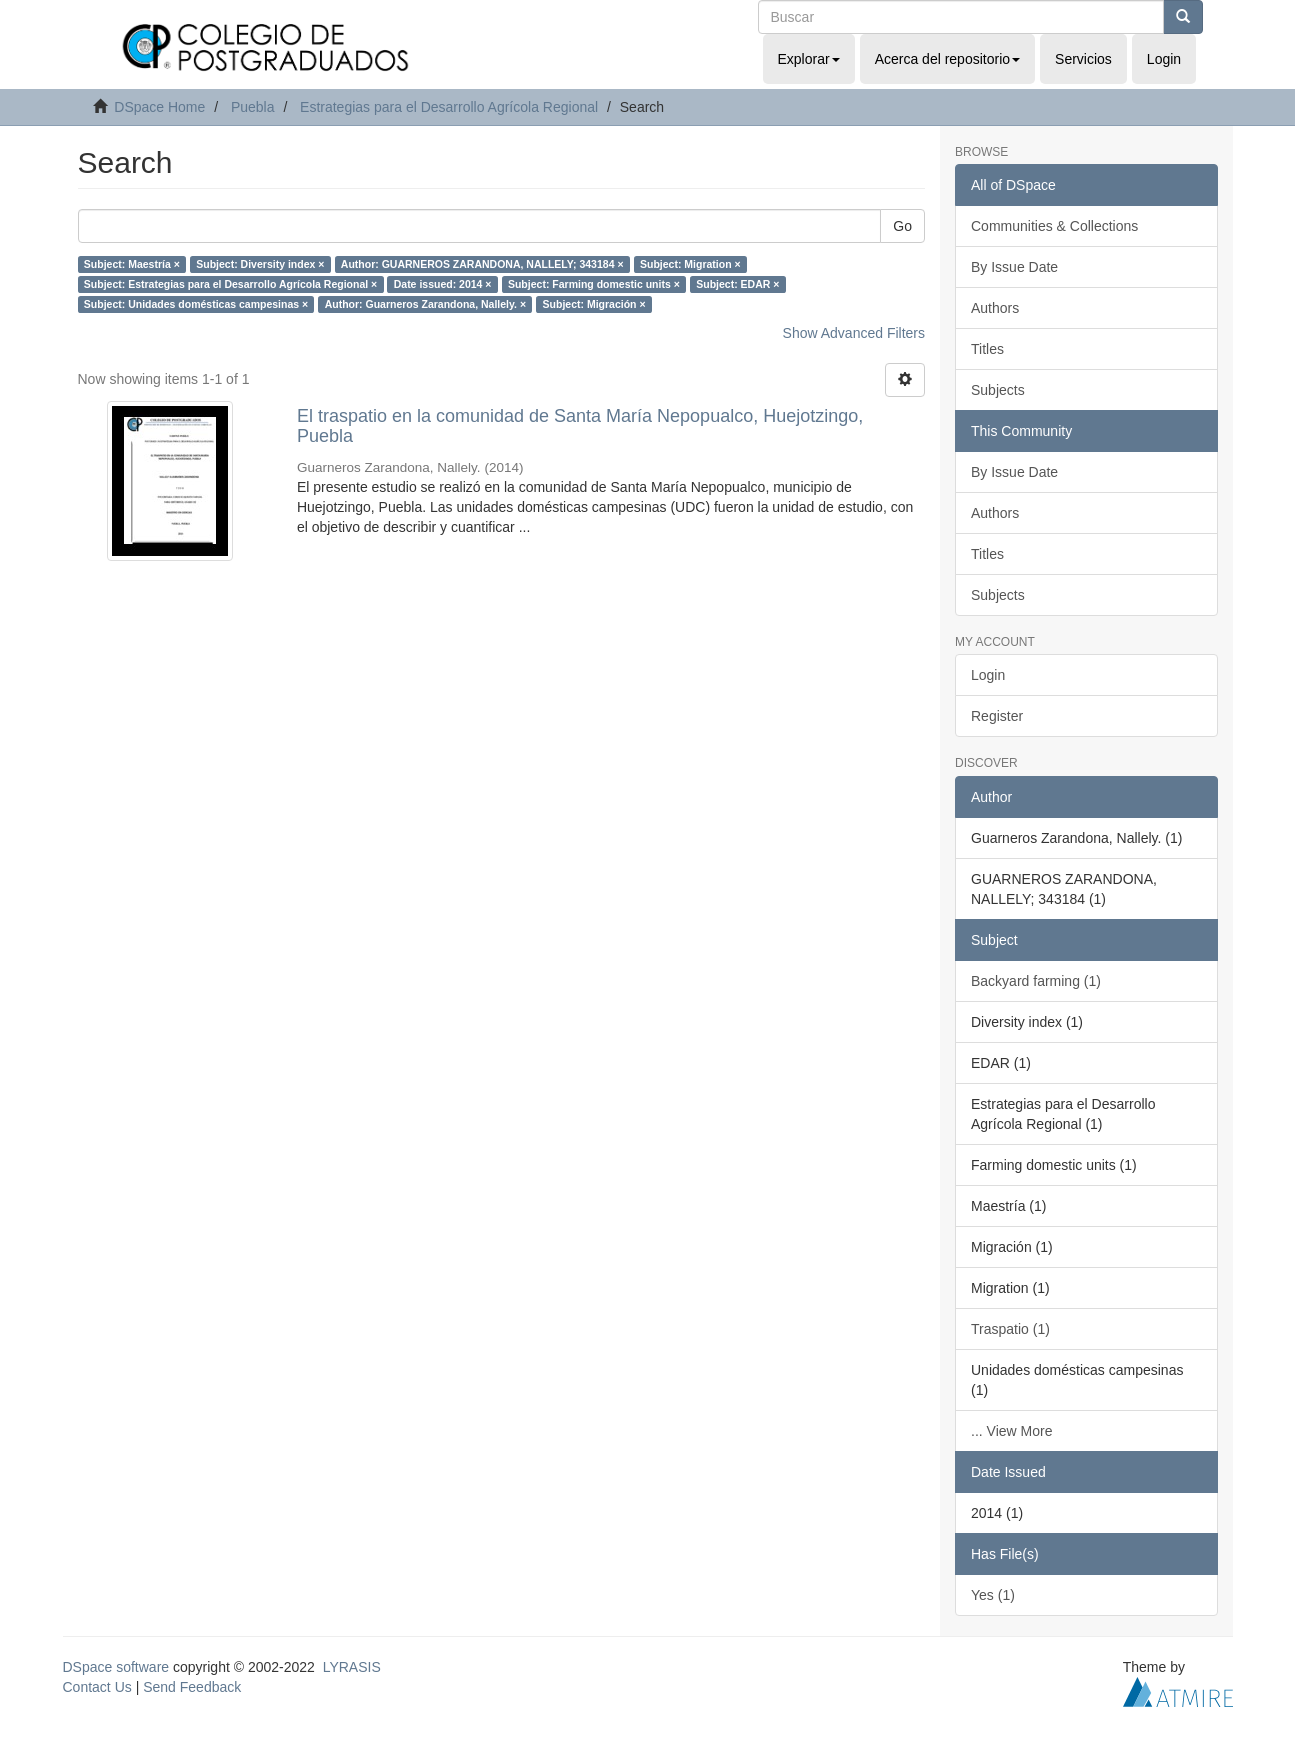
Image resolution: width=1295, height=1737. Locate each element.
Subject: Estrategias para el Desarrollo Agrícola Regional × (230, 284)
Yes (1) (993, 1595)
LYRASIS (352, 1667)
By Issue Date (1014, 267)
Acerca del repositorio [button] (947, 59)
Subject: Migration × (690, 264)
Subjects (998, 390)
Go (902, 226)
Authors (995, 308)
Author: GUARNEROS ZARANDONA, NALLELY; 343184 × (482, 264)
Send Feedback (192, 1687)
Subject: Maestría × (132, 264)
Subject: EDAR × (737, 284)
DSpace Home (159, 107)
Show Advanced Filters (854, 333)
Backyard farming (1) (1036, 981)
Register (997, 716)
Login (988, 675)
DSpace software (116, 1667)
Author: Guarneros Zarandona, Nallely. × (425, 304)
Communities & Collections (1054, 226)
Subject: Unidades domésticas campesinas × (196, 304)
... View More (1011, 1431)
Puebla (253, 107)
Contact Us (97, 1687)
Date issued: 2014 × (443, 284)
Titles (987, 349)
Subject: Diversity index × (260, 264)
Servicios (1083, 59)
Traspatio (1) (1010, 1329)
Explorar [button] (809, 59)
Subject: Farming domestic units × (594, 284)
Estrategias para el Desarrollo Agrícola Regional (449, 107)
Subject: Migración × (594, 304)
